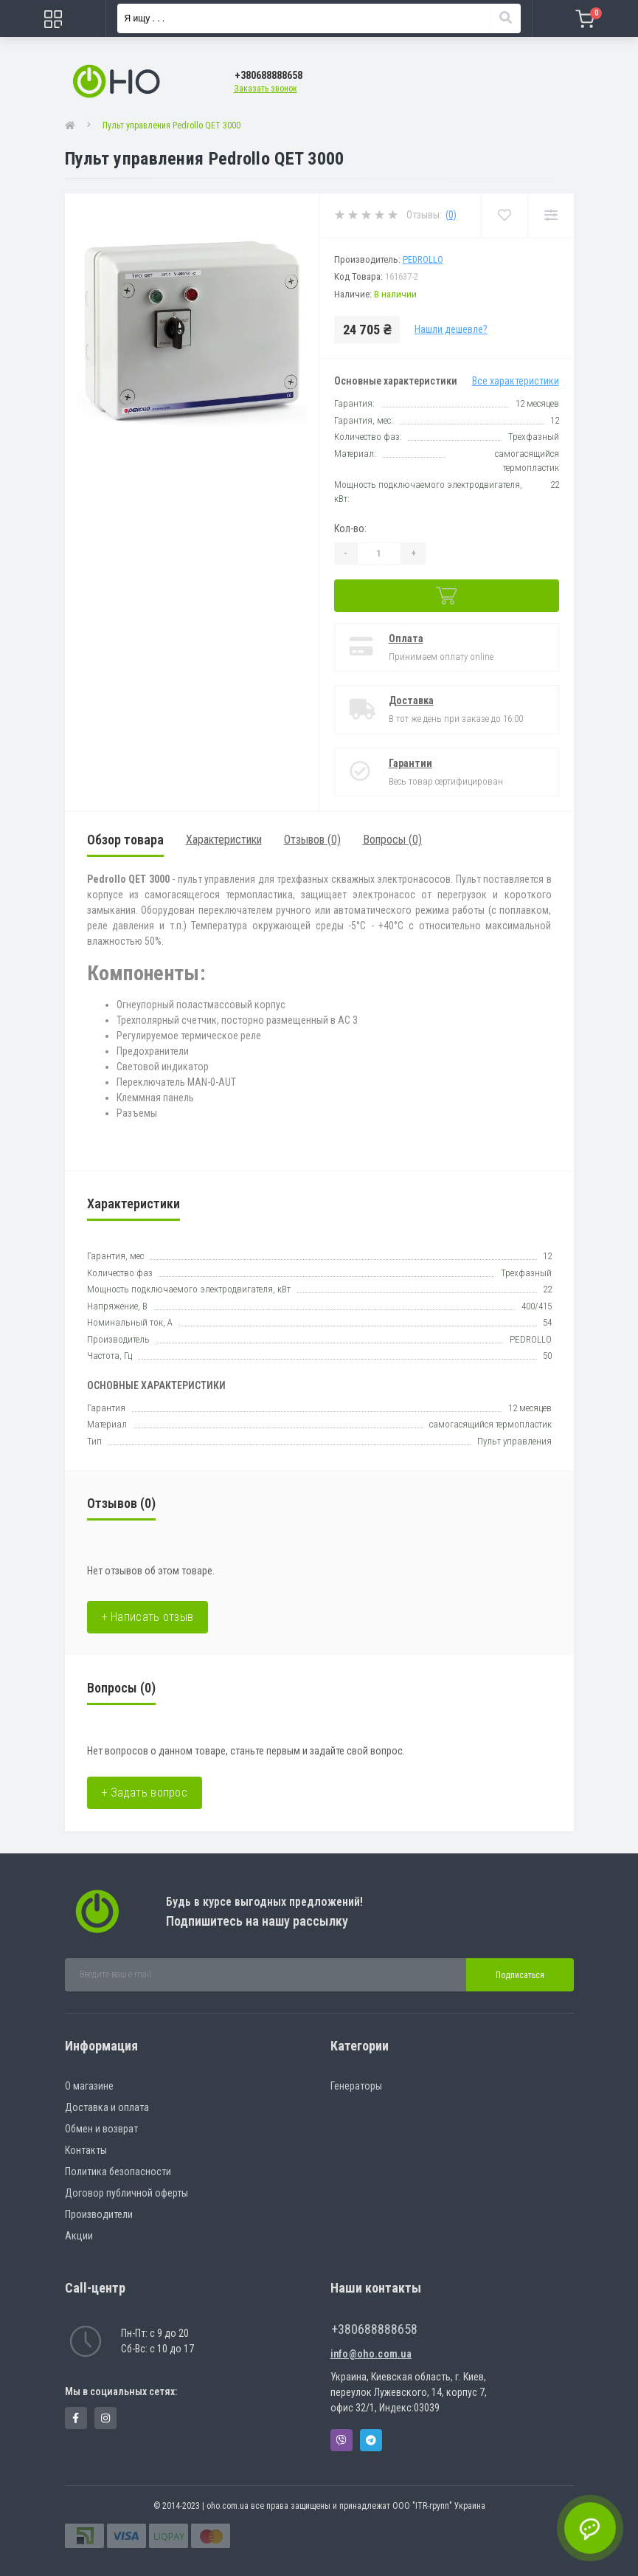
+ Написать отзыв (148, 1617)
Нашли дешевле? (451, 329)
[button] (268, 75)
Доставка (411, 700)
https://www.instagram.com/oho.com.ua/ (105, 2418)
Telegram (371, 2440)
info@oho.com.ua (371, 2354)
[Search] (505, 18)
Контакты (86, 2150)
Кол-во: (350, 528)
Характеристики (224, 840)
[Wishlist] (504, 215)
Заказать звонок (265, 88)
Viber (341, 2440)
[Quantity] (379, 554)
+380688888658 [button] (374, 2329)
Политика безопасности (118, 2171)
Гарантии (410, 763)
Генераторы (356, 2086)
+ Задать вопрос (145, 1792)
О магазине (89, 2086)
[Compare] (550, 215)
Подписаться (520, 1975)
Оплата (406, 638)
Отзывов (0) (312, 840)
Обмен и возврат (101, 2129)
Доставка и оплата (107, 2107)
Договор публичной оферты (126, 2193)
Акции (79, 2236)
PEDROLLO (423, 259)
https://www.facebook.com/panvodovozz (75, 2418)
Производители (99, 2214)
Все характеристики (515, 381)
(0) (451, 215)
